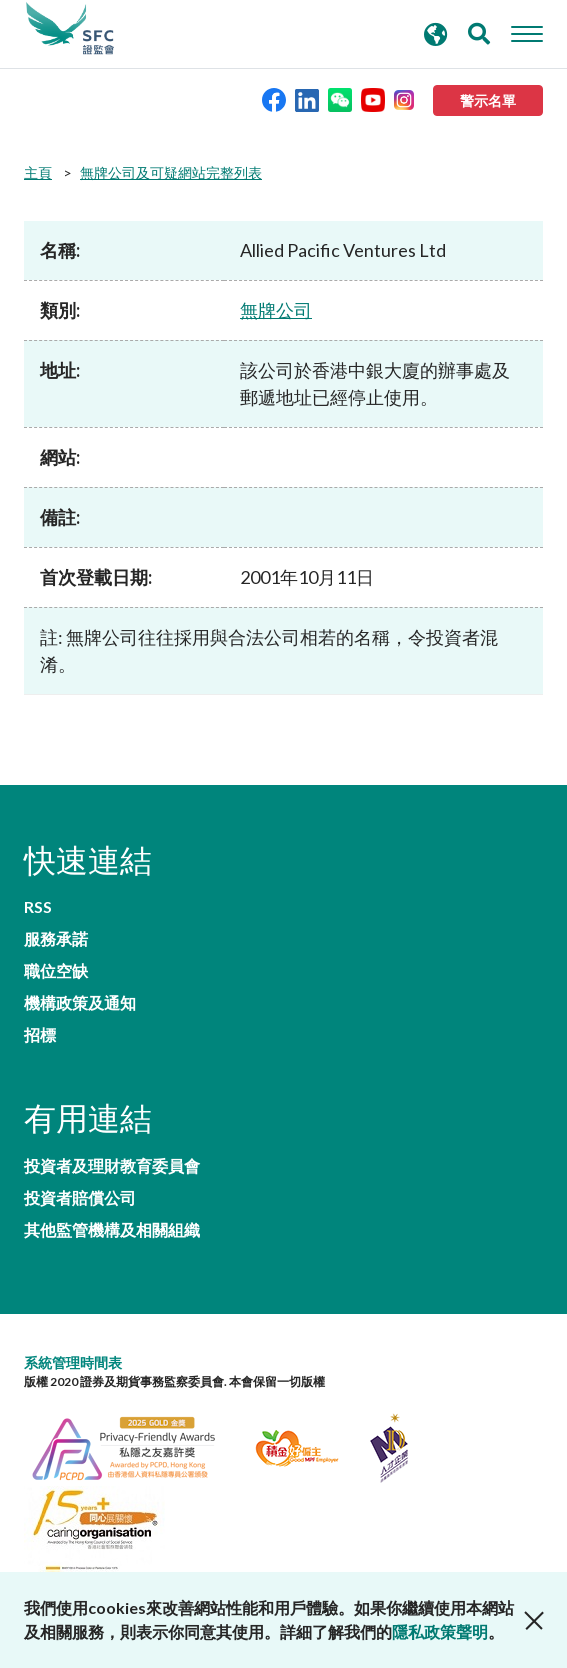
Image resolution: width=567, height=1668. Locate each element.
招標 (40, 1035)
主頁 (38, 172)
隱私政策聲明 (440, 1631)
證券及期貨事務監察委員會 (70, 29)
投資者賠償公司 (80, 1198)
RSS (38, 907)
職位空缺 (56, 971)
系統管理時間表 (73, 1362)
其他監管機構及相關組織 (112, 1230)
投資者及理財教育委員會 (112, 1166)
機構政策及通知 (80, 1003)
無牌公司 (276, 310)
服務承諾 (56, 939)
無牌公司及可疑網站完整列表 (171, 172)
